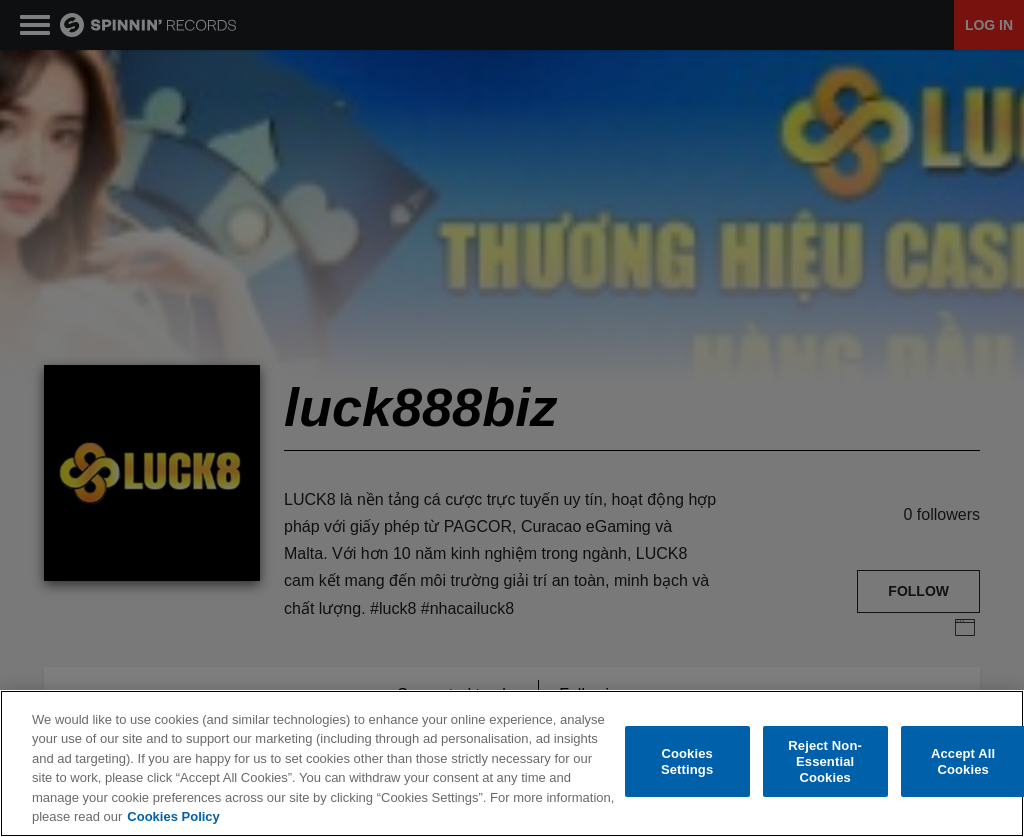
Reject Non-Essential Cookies (825, 762)
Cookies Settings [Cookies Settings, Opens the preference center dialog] (687, 761)
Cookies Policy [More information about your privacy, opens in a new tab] (173, 816)
